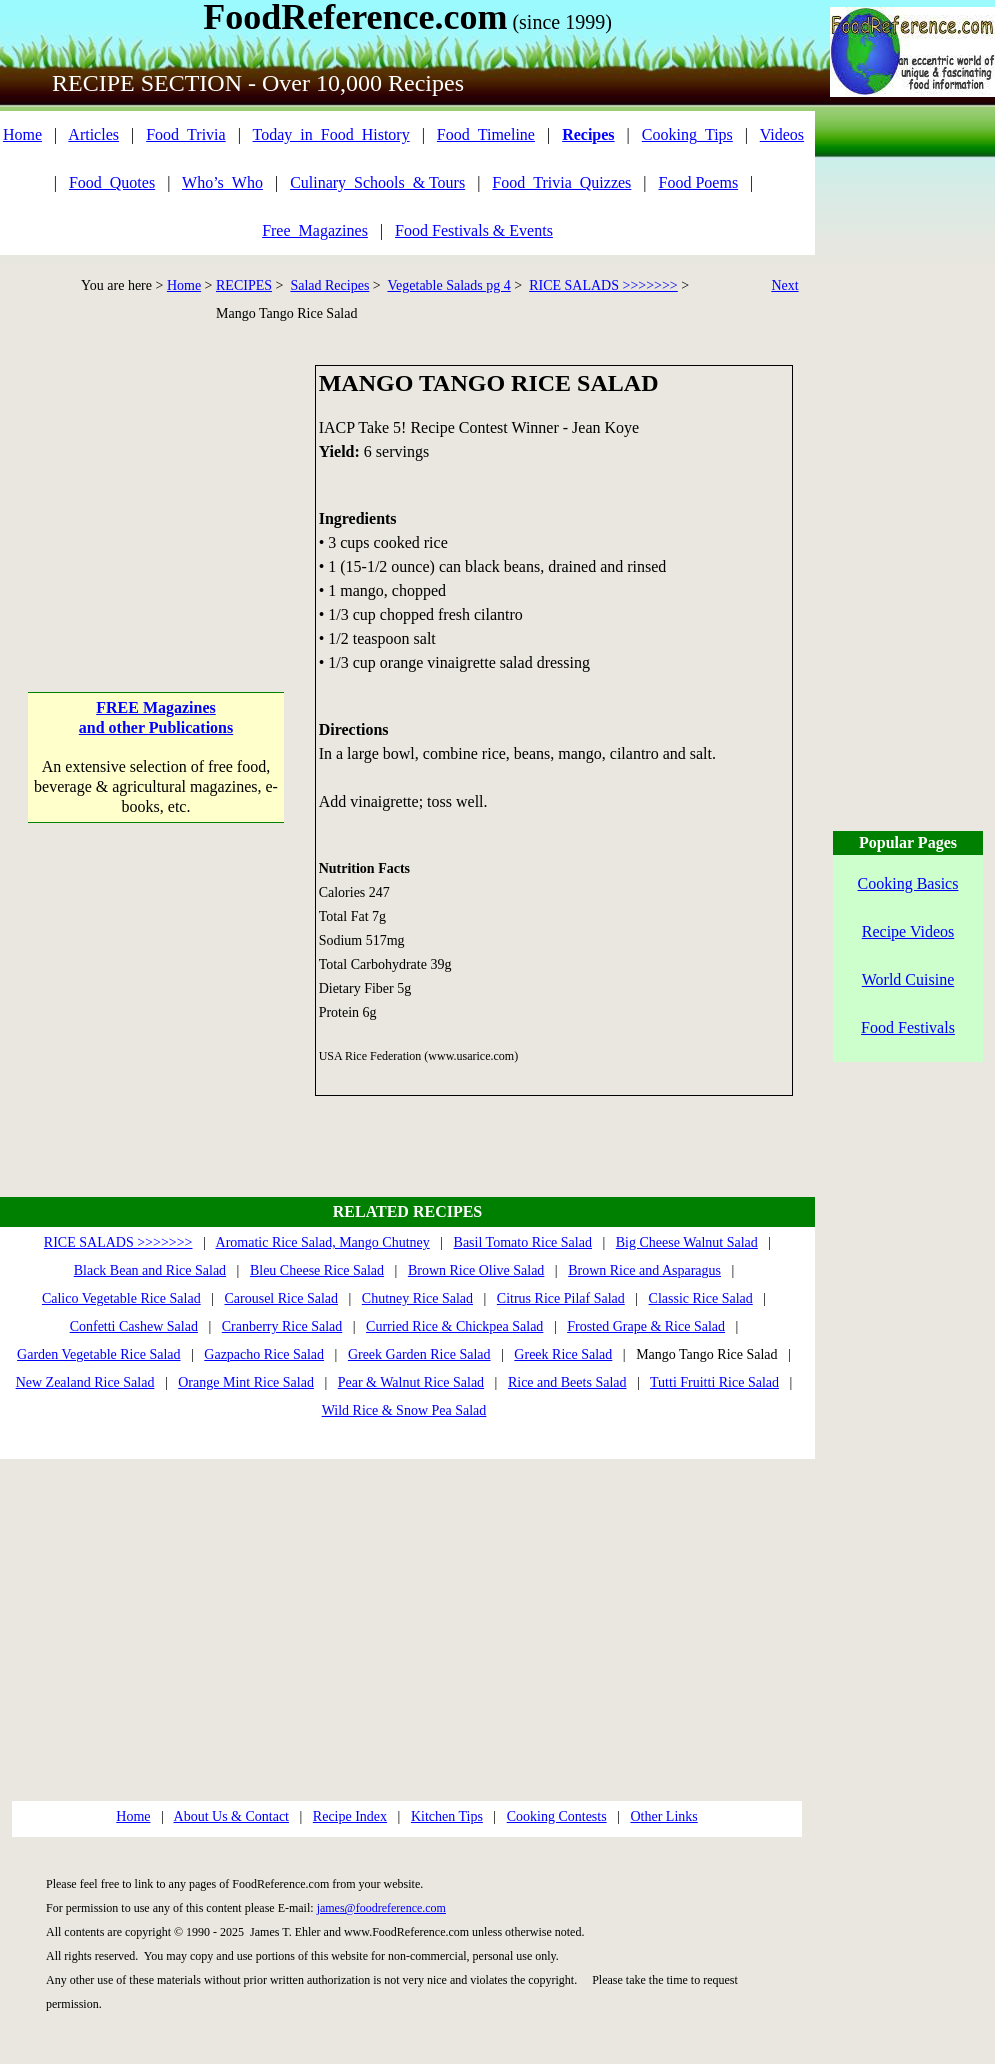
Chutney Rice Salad (417, 1298)
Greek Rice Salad (563, 1354)
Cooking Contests (557, 1816)
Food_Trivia (185, 134)
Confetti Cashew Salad (134, 1326)
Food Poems (699, 182)
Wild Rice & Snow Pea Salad (404, 1410)
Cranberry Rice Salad (282, 1326)
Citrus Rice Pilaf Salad (561, 1298)
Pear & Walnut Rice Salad (411, 1382)
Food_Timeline (486, 134)
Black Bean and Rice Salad (150, 1270)
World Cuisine (908, 979)
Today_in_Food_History (331, 134)
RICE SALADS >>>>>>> (603, 285)
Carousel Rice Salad (281, 1298)
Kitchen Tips (447, 1816)
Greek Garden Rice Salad (419, 1354)
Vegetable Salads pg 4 (449, 285)
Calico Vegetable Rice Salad (121, 1298)
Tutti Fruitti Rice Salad (714, 1382)
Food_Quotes (112, 182)
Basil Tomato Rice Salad (523, 1242)
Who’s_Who (222, 182)
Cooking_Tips (687, 134)
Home (22, 134)
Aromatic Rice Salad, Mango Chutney (323, 1242)
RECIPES (244, 285)
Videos (782, 134)
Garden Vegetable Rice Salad (98, 1354)
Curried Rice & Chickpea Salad (454, 1326)
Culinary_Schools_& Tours (377, 182)
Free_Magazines (315, 230)
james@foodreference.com (381, 1908)
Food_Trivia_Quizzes (561, 182)
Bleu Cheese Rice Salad (317, 1270)
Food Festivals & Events (474, 230)
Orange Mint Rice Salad (246, 1382)
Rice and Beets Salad (567, 1382)
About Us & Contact (232, 1816)
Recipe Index (350, 1816)
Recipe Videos (908, 931)
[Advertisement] (156, 490)
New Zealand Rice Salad (85, 1382)
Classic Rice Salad (701, 1298)
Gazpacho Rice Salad (264, 1354)
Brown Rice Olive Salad (476, 1270)
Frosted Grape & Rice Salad (646, 1326)
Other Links (663, 1816)
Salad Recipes (329, 285)
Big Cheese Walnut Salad (687, 1242)
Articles (93, 134)
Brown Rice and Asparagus (644, 1270)
